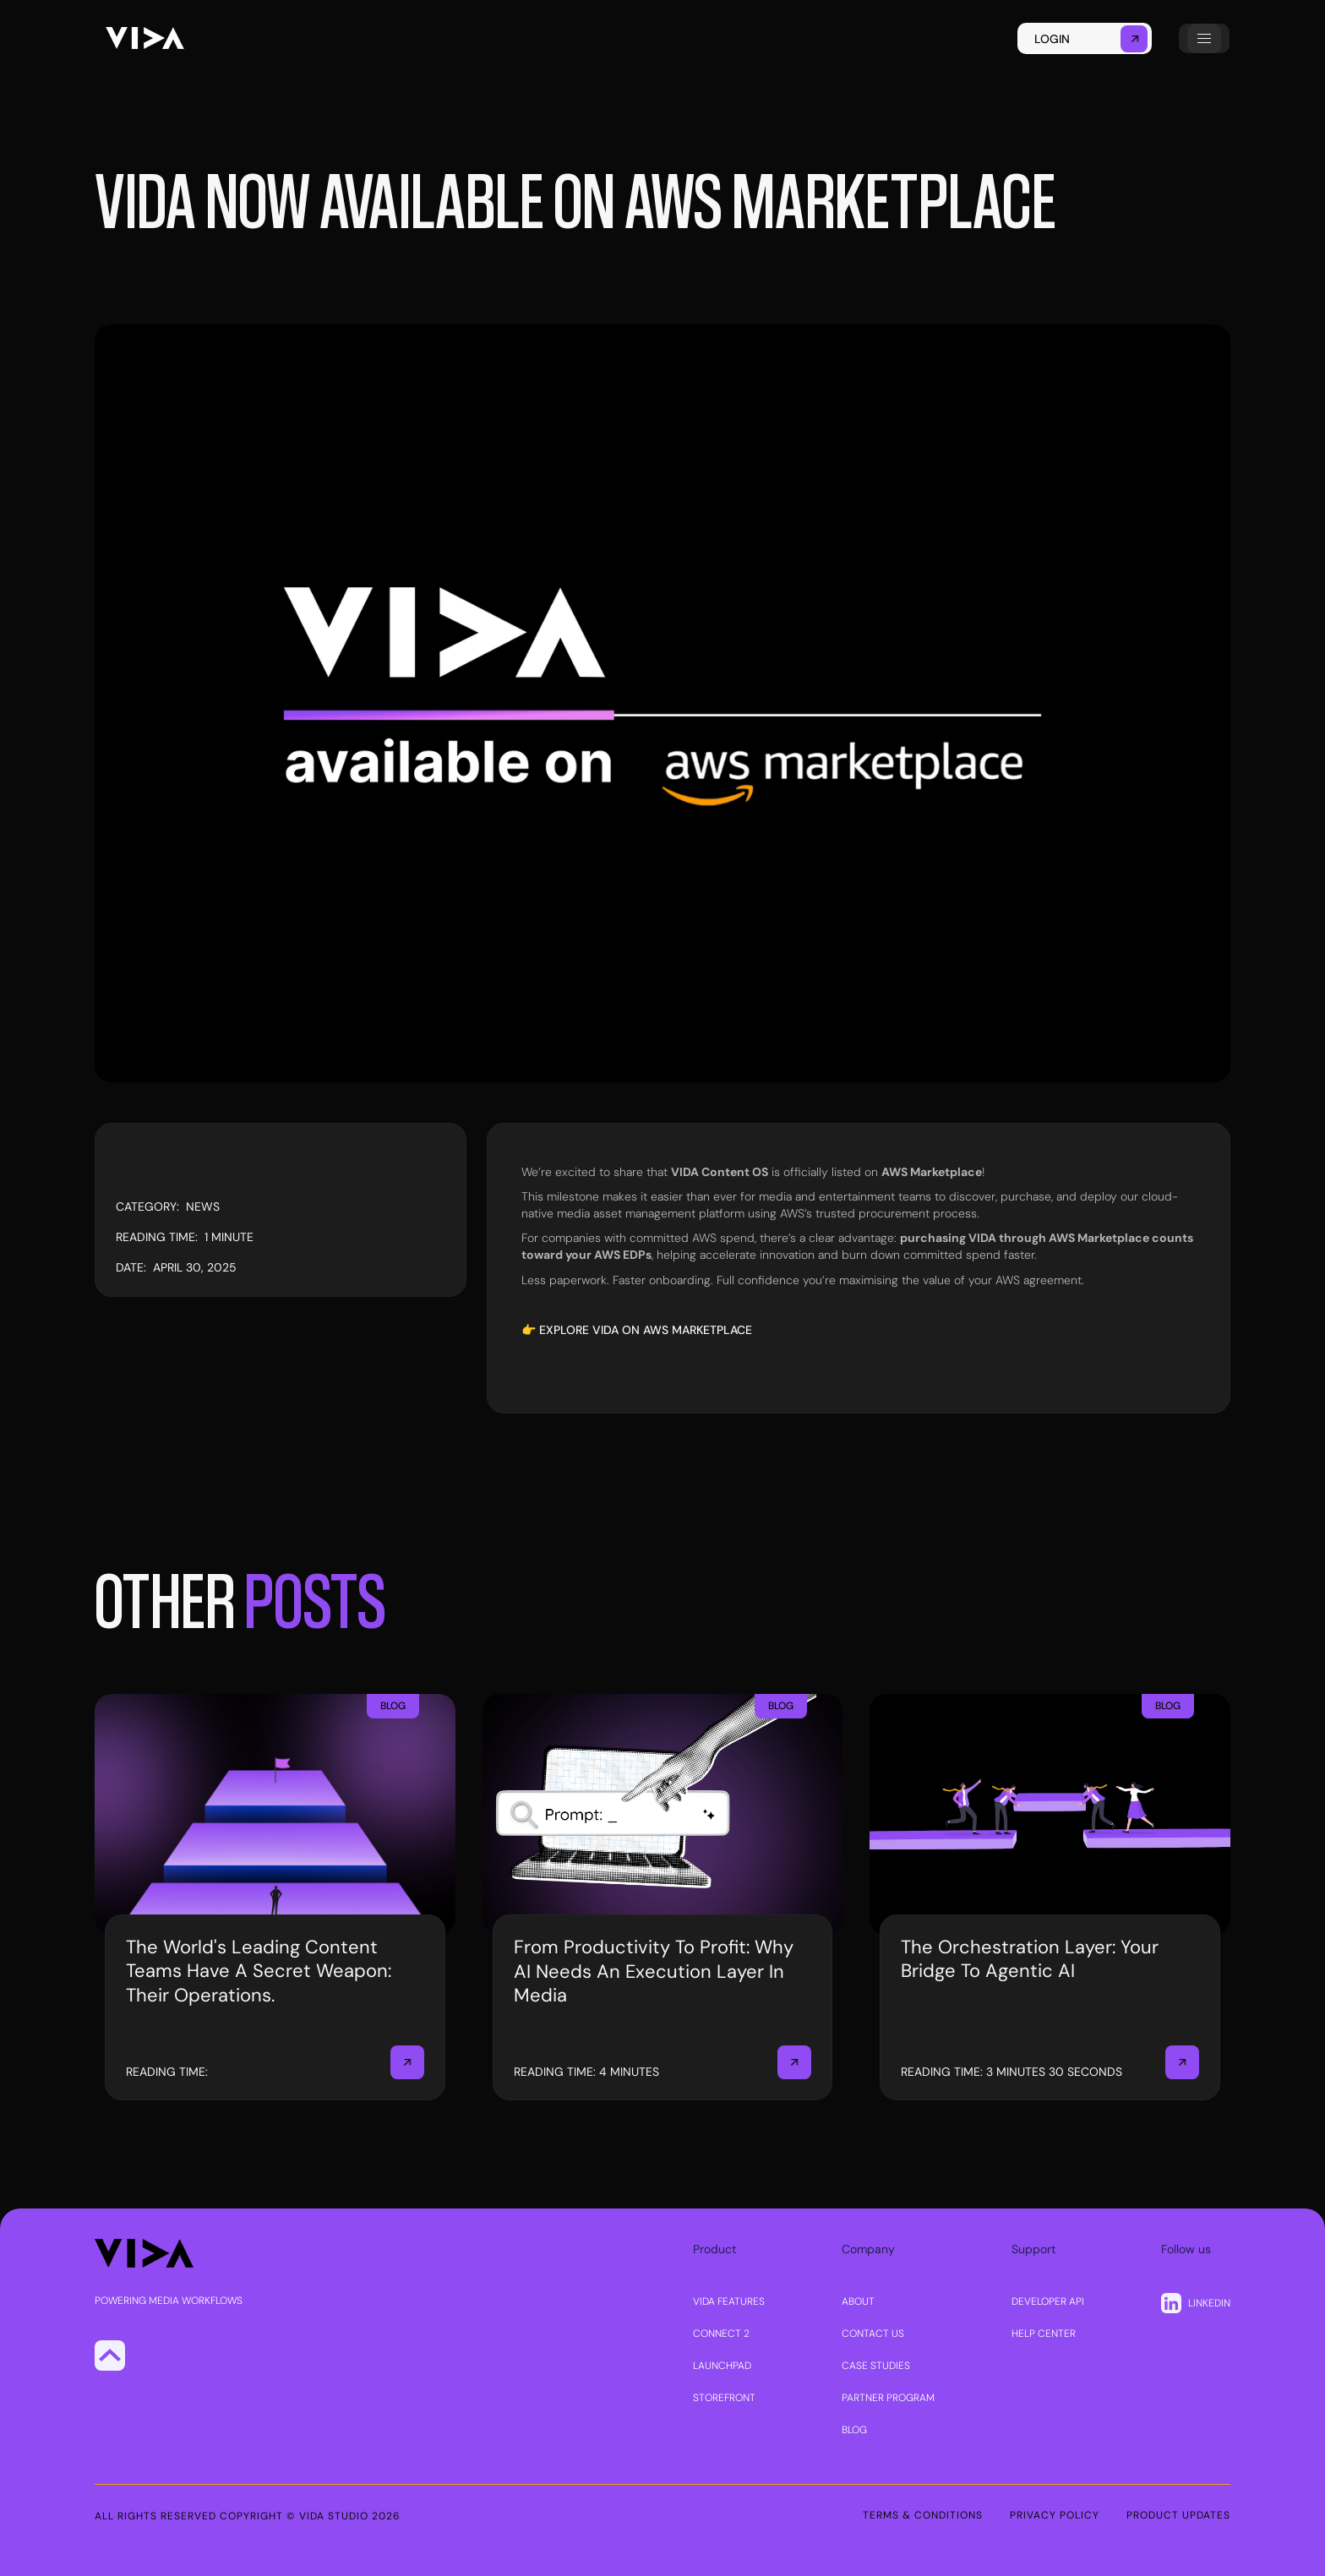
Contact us (873, 2333)
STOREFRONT (724, 2397)
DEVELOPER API (1047, 2301)
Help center (1043, 2333)
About (858, 2301)
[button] (1204, 38)
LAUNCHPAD (722, 2365)
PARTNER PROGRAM (888, 2397)
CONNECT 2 (721, 2333)
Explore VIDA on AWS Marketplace (645, 1329)
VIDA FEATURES (729, 2301)
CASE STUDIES (876, 2365)
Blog (854, 2430)
